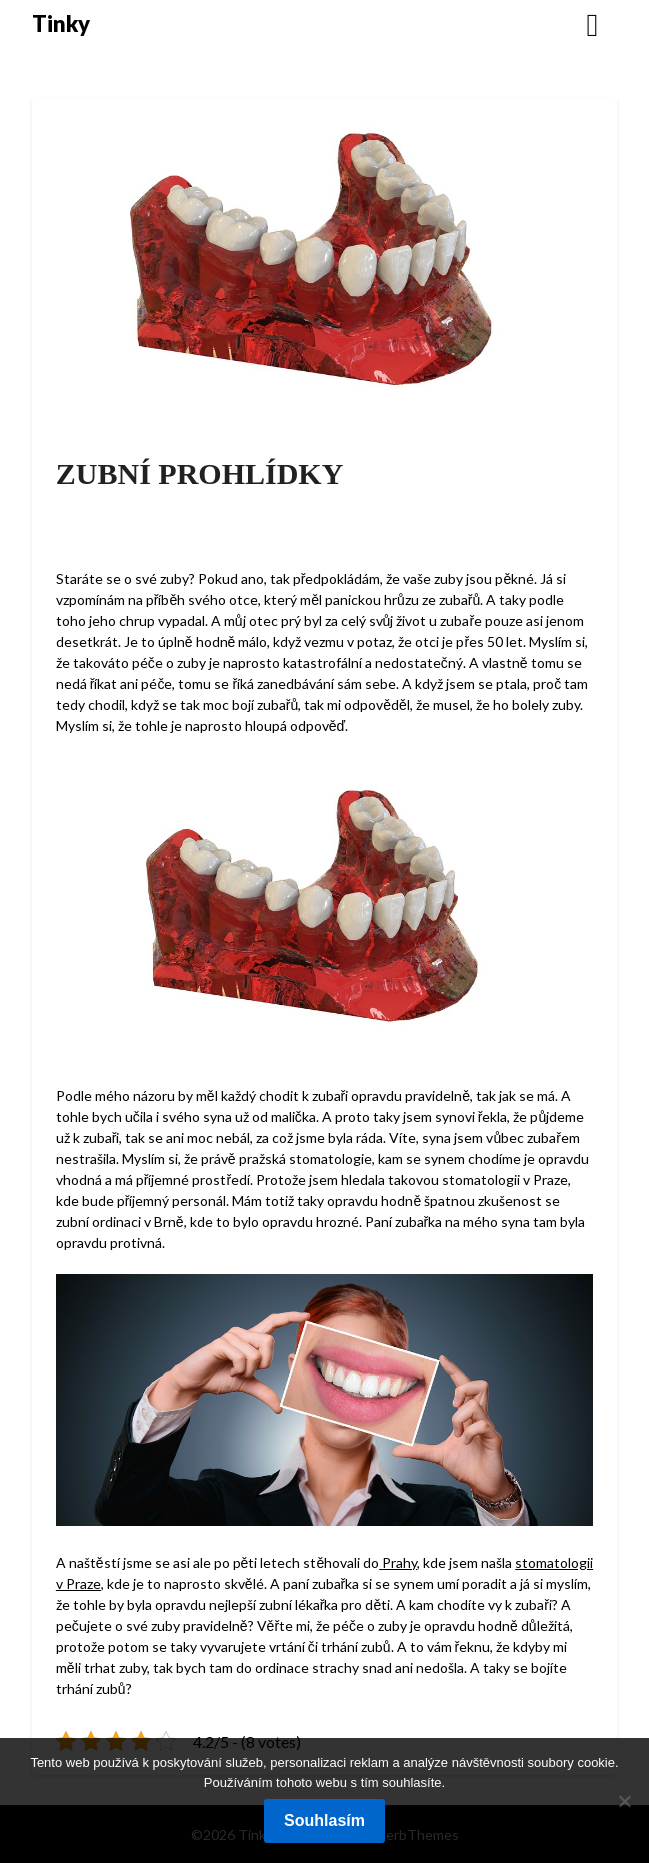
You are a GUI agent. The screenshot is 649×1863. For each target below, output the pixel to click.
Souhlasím (324, 1820)
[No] (624, 1801)
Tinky (61, 23)
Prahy (398, 1562)
